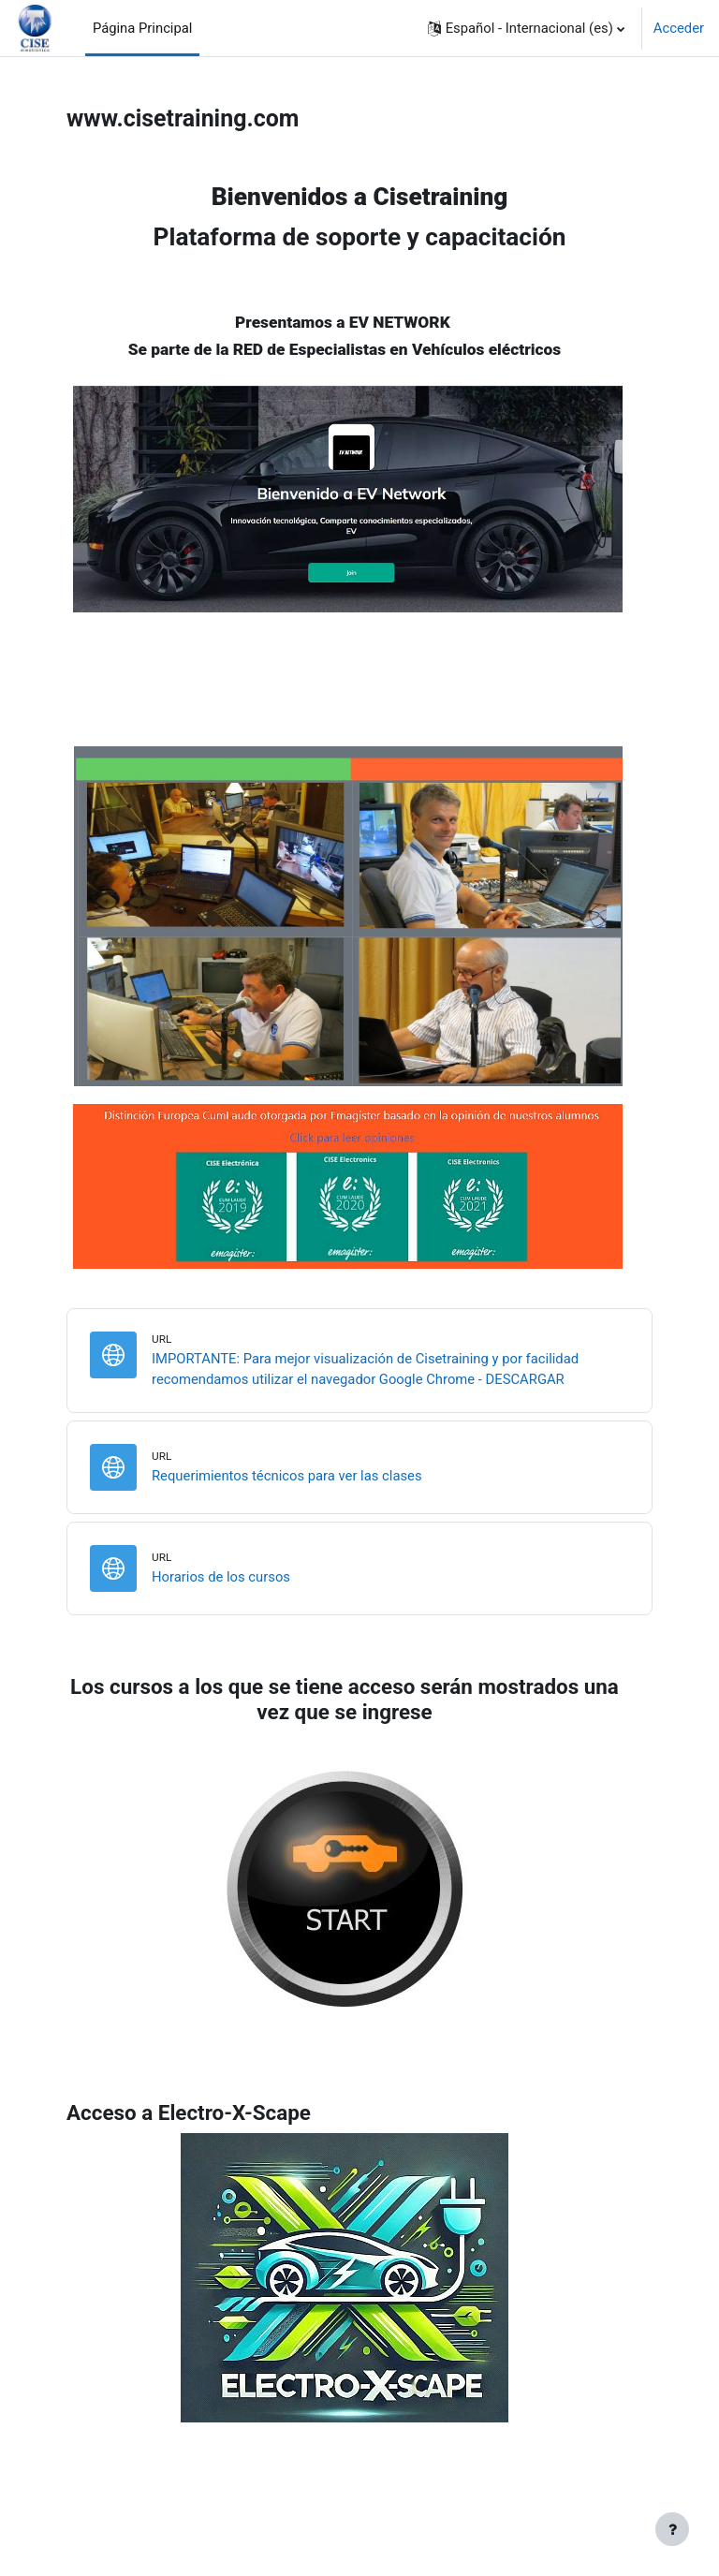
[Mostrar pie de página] (672, 2529)
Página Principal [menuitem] (143, 28)
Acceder (678, 28)
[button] (526, 28)
